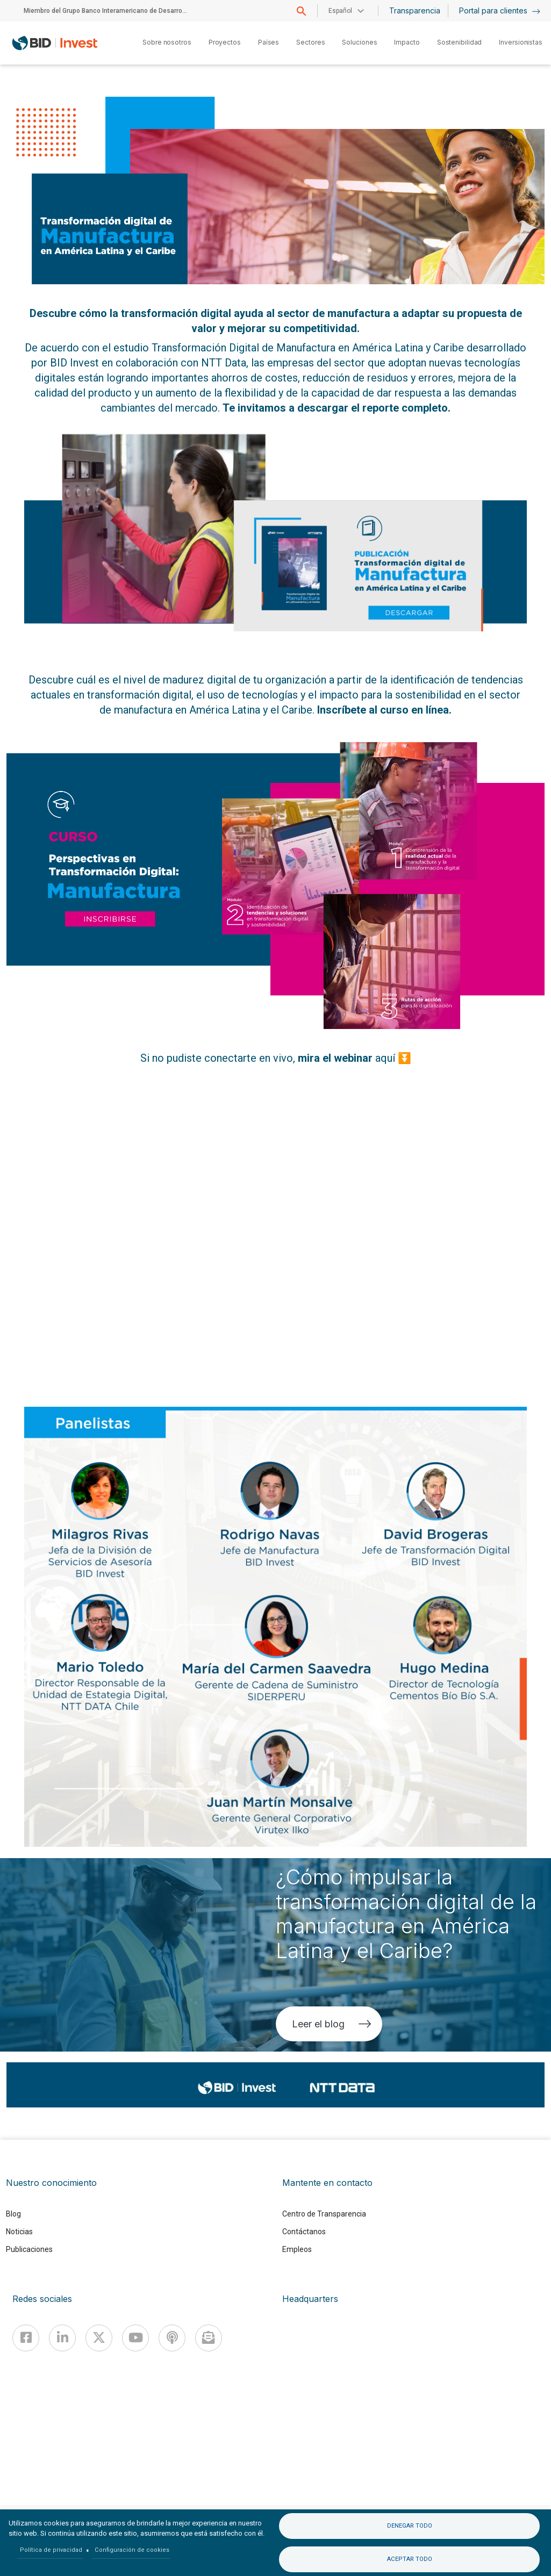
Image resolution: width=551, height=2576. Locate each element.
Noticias (19, 2231)
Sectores (310, 42)
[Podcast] (172, 2338)
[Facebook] (25, 2338)
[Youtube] (135, 2338)
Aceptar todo (409, 2559)
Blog (13, 2214)
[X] (98, 2338)
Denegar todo (409, 2525)
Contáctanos (304, 2231)
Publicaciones (29, 2249)
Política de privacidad (51, 2549)
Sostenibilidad (459, 42)
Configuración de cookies (132, 2549)
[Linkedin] (62, 2338)
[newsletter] (208, 2338)
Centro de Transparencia (324, 2214)
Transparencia (414, 10)
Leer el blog (331, 2024)
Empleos (297, 2249)
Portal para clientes (499, 10)
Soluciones (359, 42)
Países (268, 42)
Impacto (406, 42)
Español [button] (340, 11)
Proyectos (225, 42)
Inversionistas (520, 42)
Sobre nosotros (166, 42)
